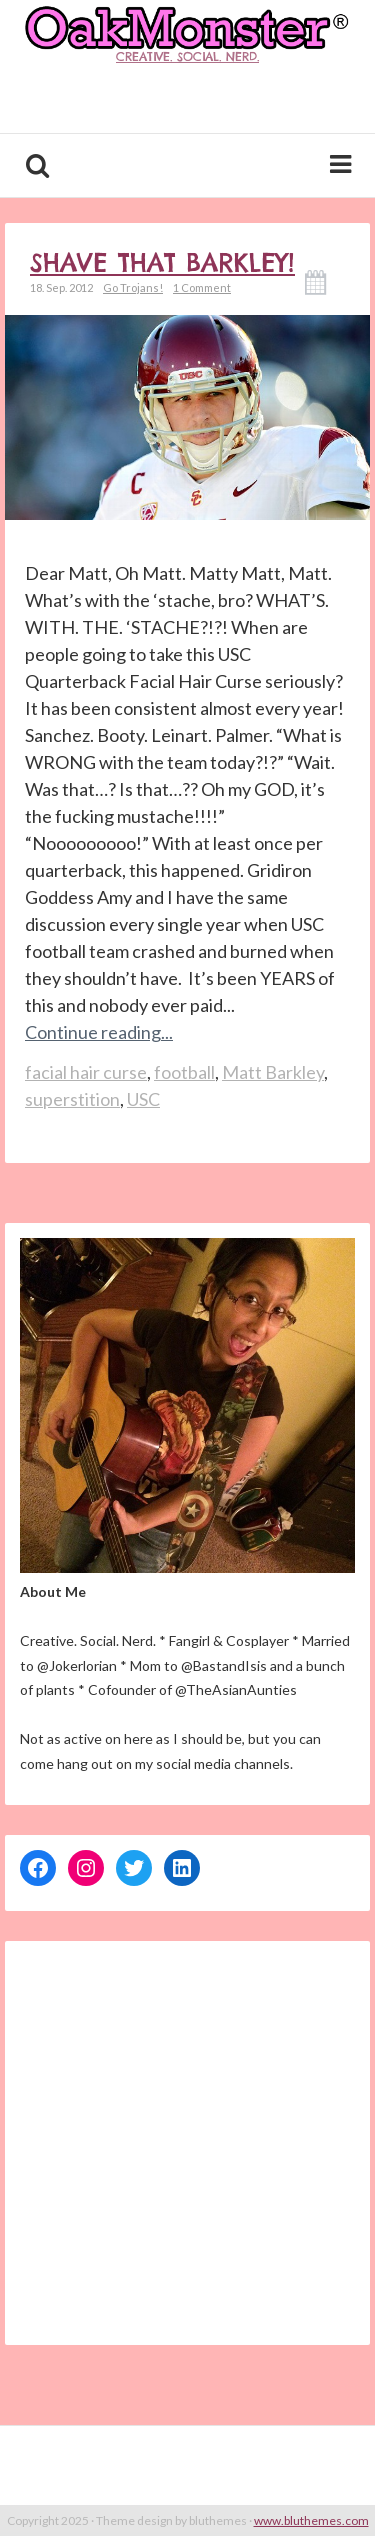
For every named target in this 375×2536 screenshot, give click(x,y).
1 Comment (202, 287)
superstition (72, 1099)
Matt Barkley (273, 1072)
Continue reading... (99, 1032)
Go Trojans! (133, 287)
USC (143, 1099)
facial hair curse (86, 1072)
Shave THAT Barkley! (162, 263)
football (184, 1072)
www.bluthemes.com (311, 2520)
